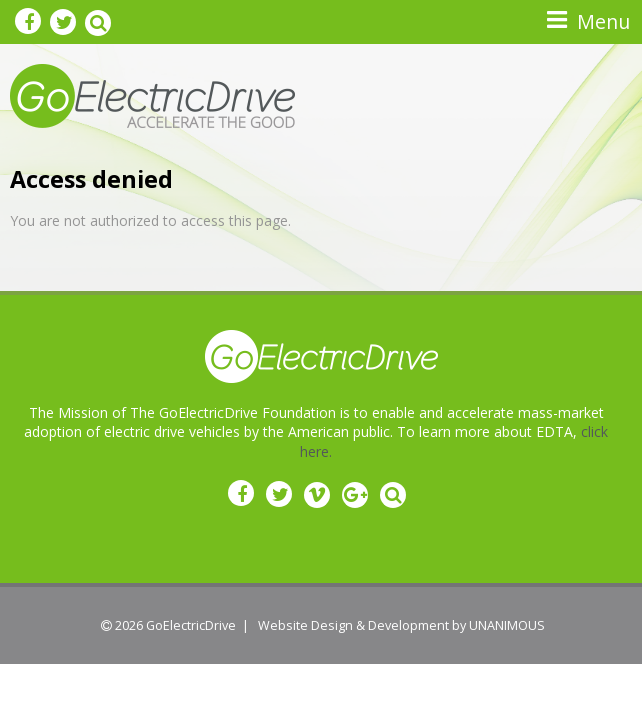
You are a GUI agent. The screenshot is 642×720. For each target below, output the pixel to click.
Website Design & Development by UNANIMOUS (401, 625)
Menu (603, 21)
